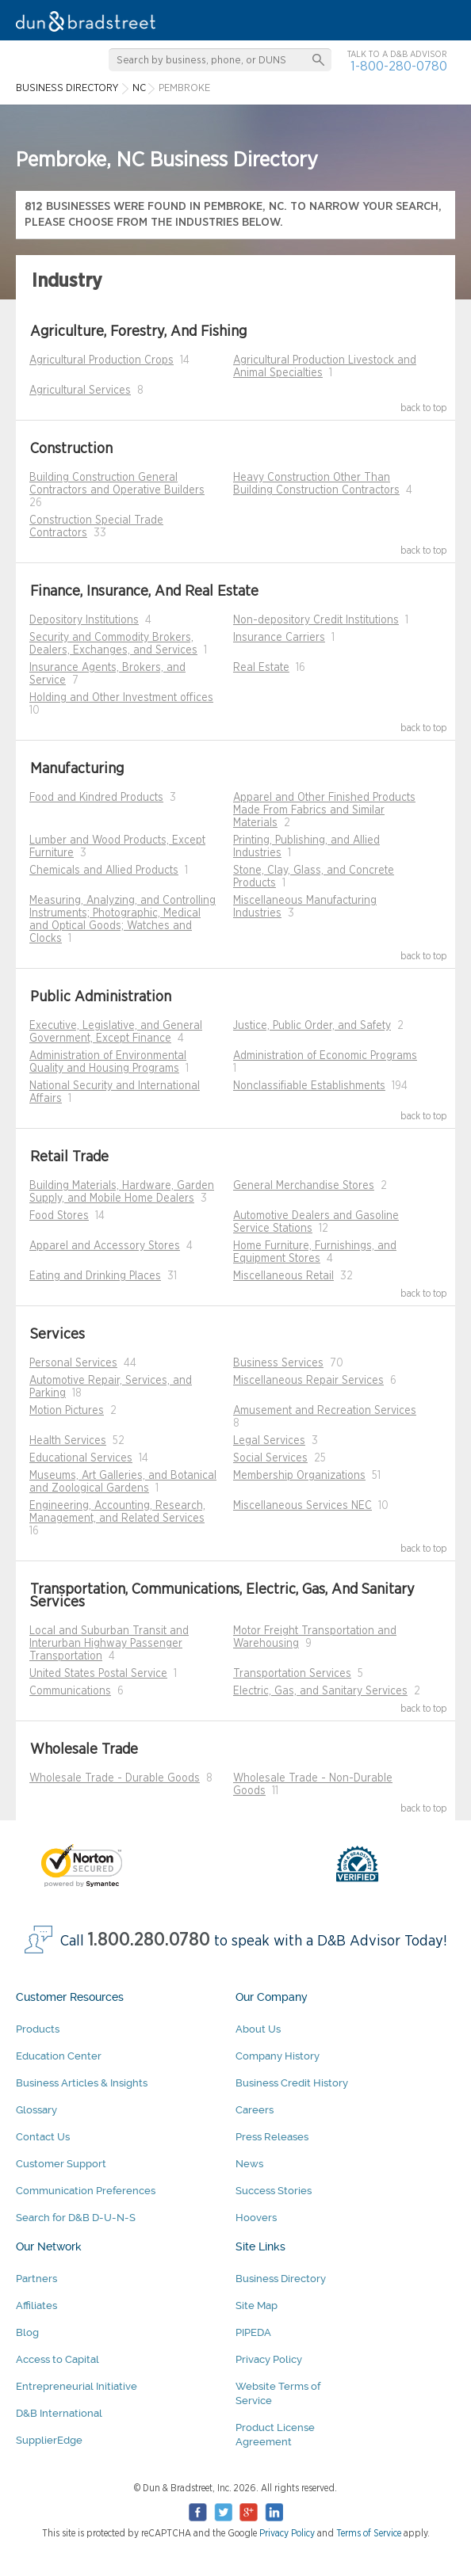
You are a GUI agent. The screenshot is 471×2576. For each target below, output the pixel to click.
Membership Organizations (299, 1475)
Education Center (58, 2056)
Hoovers (256, 2218)
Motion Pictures (66, 1410)
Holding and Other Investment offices (121, 697)
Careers (255, 2110)
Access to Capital (57, 2359)
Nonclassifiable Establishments (309, 1086)
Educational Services (80, 1458)
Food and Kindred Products (96, 797)
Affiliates (36, 2305)
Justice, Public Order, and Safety (312, 1025)
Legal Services (269, 1440)
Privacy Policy (269, 2359)
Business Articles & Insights (81, 2083)
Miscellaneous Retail (283, 1276)
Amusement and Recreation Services (324, 1410)
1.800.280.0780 (149, 1940)
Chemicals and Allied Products (103, 870)
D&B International (59, 2413)
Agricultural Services (80, 390)
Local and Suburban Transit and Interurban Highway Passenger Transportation (109, 1643)
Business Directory (281, 2278)
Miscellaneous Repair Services (308, 1380)
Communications (70, 1691)
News (249, 2164)
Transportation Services (292, 1673)
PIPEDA (253, 2332)
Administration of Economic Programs (325, 1055)
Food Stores (59, 1215)
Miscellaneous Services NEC (302, 1505)
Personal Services (73, 1363)
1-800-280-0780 (398, 66)
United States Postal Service (98, 1673)
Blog (27, 2332)
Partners (36, 2278)
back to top (423, 408)
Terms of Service (368, 2533)
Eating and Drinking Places (95, 1276)
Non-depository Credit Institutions (316, 620)
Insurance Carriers (279, 637)
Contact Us (43, 2137)
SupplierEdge (49, 2440)
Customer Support (61, 2164)
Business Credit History (292, 2083)
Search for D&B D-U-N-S (76, 2218)
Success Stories (274, 2191)
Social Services (270, 1458)
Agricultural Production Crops (101, 360)
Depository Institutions (84, 620)
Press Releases (272, 2137)
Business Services (278, 1363)
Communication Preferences (85, 2191)
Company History (278, 2056)
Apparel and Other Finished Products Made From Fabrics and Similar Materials (324, 810)
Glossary (36, 2110)
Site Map (257, 2305)
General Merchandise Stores (303, 1185)
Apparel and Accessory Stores (104, 1246)
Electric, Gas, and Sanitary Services (320, 1691)
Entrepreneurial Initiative (76, 2386)
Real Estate (261, 667)
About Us (258, 2029)
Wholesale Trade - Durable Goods (114, 1778)
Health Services (67, 1440)
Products (37, 2029)
